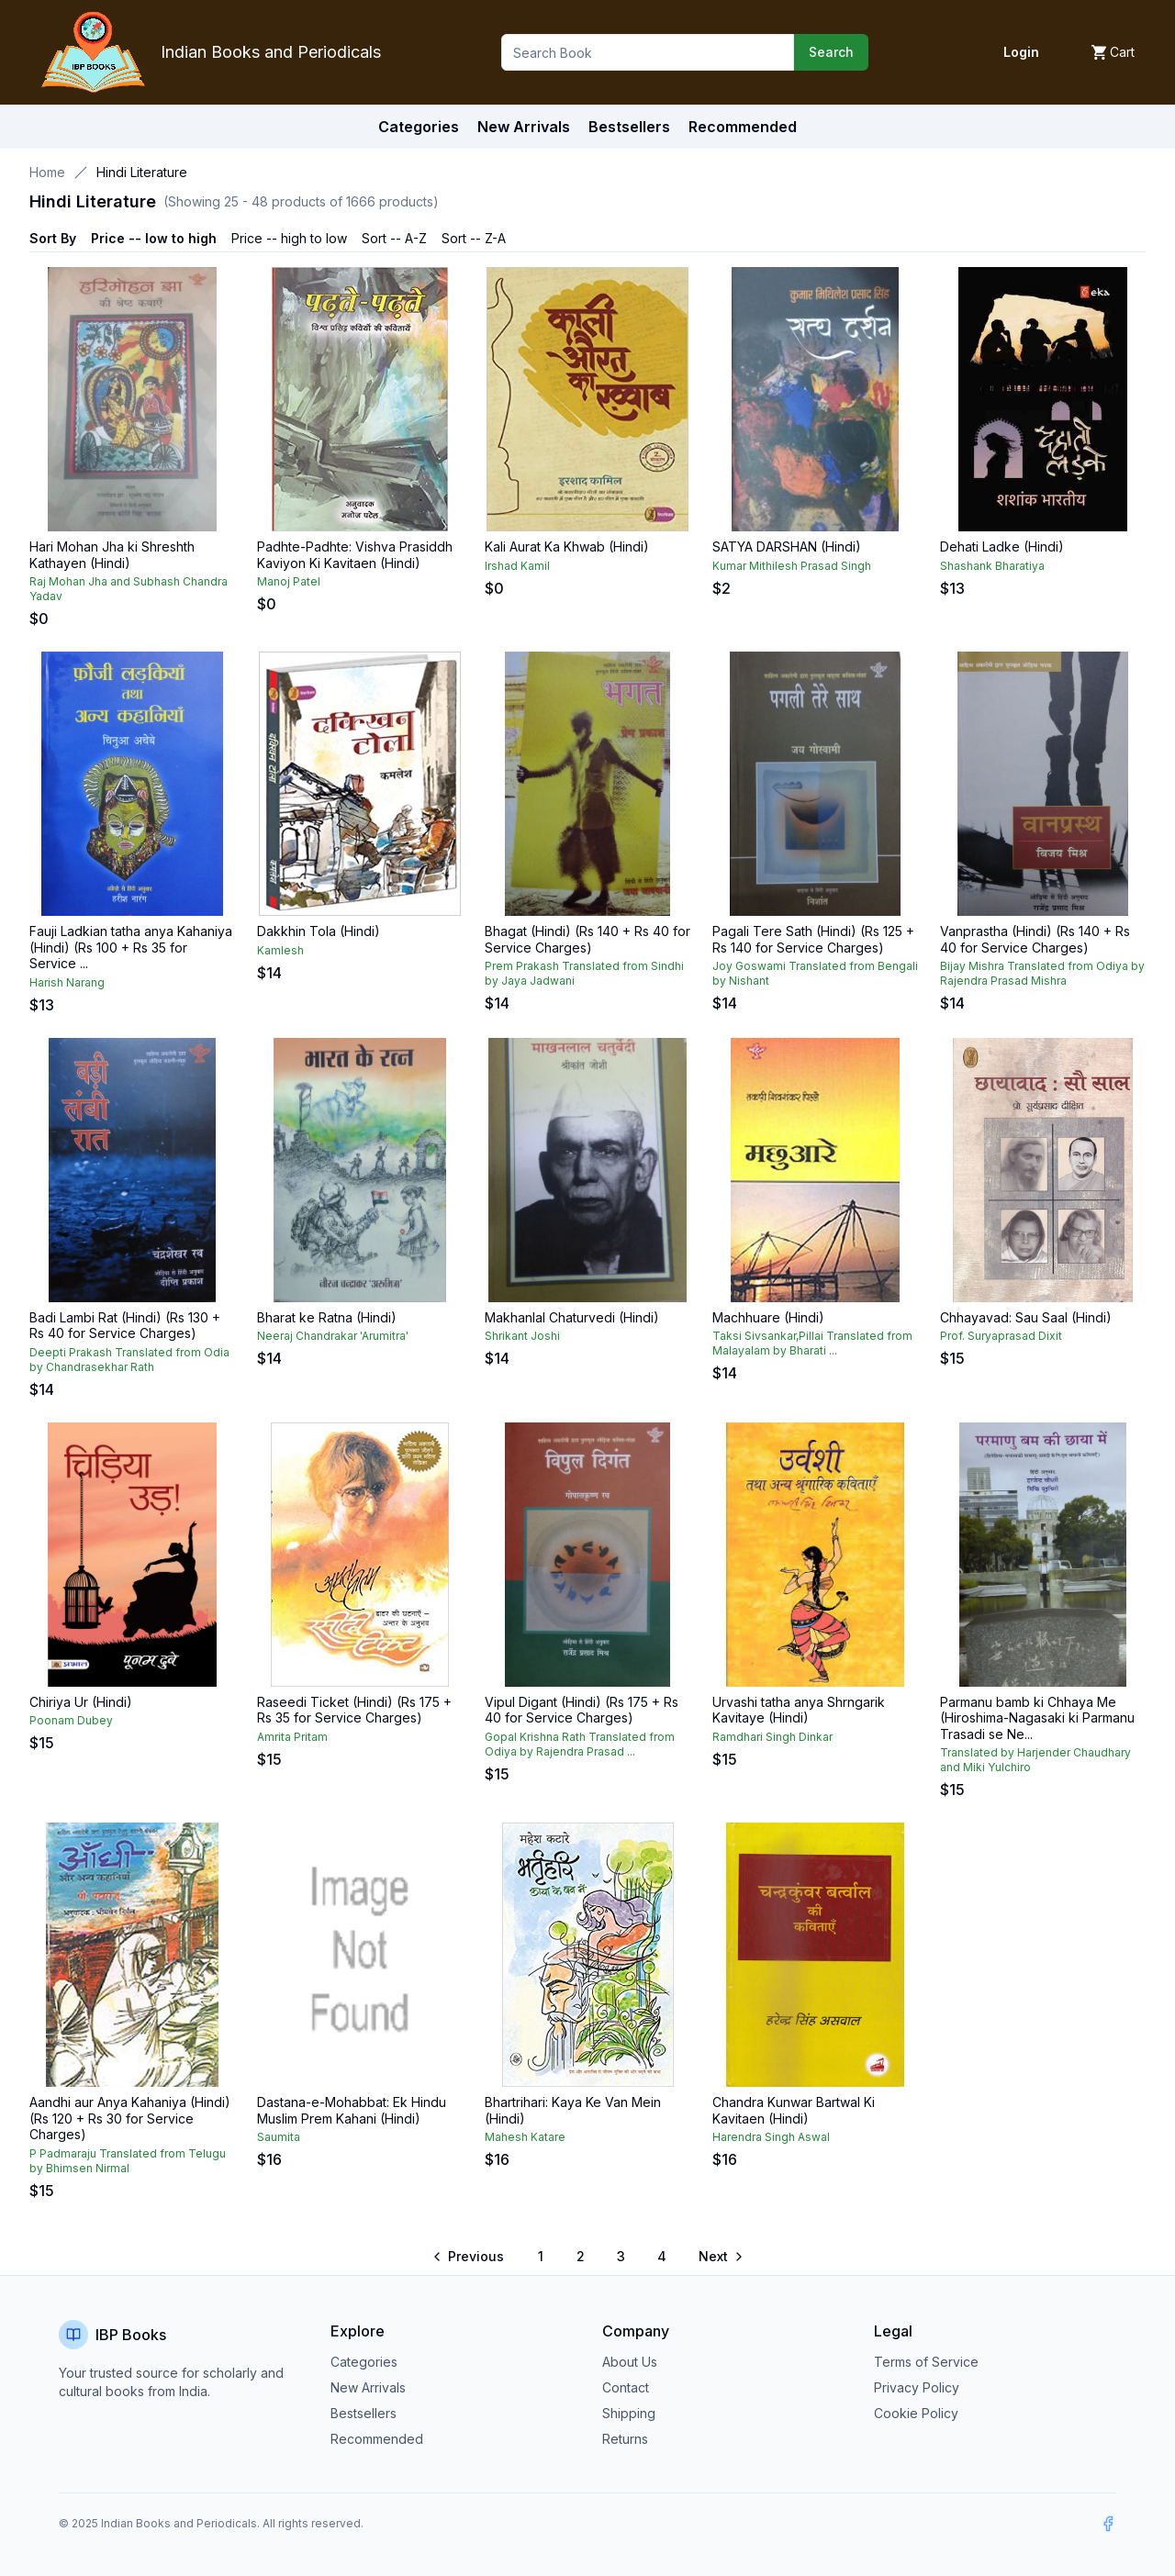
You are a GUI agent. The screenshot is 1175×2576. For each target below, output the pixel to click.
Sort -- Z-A (474, 238)
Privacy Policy (916, 2387)
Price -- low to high (154, 238)
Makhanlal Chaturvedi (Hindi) (572, 1317)
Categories (418, 126)
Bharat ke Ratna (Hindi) (327, 1317)
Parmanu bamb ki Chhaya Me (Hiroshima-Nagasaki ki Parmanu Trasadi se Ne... (1037, 1718)
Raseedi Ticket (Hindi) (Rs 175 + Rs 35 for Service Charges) (354, 1710)
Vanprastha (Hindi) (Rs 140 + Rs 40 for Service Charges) (1035, 939)
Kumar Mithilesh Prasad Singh (791, 566)
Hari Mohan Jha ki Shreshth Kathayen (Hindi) (112, 555)
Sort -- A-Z (394, 238)
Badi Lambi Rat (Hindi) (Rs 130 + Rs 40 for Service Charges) (124, 1326)
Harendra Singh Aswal (771, 2137)
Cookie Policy (916, 2413)
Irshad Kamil (517, 566)
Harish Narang (67, 982)
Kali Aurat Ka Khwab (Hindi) (567, 546)
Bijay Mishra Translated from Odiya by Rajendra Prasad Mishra (1042, 973)
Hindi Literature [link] (141, 172)
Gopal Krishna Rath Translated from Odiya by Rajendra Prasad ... (580, 1744)
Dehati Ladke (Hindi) (1002, 546)
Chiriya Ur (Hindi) (80, 1702)
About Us (629, 2362)
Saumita (278, 2137)
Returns (625, 2439)
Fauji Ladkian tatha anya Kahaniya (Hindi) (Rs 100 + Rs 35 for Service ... (130, 947)
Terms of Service (926, 2362)
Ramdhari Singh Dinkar (772, 1737)
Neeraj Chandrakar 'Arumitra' (332, 1336)
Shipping (628, 2413)
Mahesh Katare (525, 2137)
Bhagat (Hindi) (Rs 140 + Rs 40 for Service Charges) (587, 939)
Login (1021, 52)
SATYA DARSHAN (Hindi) (786, 546)
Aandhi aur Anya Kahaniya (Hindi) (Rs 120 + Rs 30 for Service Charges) (129, 2118)
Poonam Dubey (71, 1720)
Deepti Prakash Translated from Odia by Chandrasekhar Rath (129, 1359)
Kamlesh (280, 950)
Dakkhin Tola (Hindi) (318, 931)
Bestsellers (363, 2413)
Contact (625, 2387)
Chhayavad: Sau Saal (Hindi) (1026, 1317)
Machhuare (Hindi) (768, 1317)
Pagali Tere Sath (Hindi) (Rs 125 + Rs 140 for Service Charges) (813, 939)
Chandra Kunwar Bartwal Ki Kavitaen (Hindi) (793, 2110)
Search (831, 52)
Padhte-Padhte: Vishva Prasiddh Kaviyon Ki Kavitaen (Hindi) (355, 555)
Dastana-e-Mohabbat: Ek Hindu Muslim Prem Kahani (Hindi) (351, 2110)
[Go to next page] (719, 2256)
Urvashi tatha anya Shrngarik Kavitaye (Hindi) (798, 1710)
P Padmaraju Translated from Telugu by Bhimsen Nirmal (127, 2161)
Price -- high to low (289, 238)
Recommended (376, 2439)
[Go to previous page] (469, 2256)
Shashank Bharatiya (992, 566)
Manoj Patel (288, 581)
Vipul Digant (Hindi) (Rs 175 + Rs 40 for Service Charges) (581, 1710)
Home (47, 172)
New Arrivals (368, 2387)
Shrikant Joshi (522, 1336)
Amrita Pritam (292, 1737)
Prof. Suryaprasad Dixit (1001, 1336)
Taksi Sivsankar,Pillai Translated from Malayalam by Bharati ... (812, 1343)
